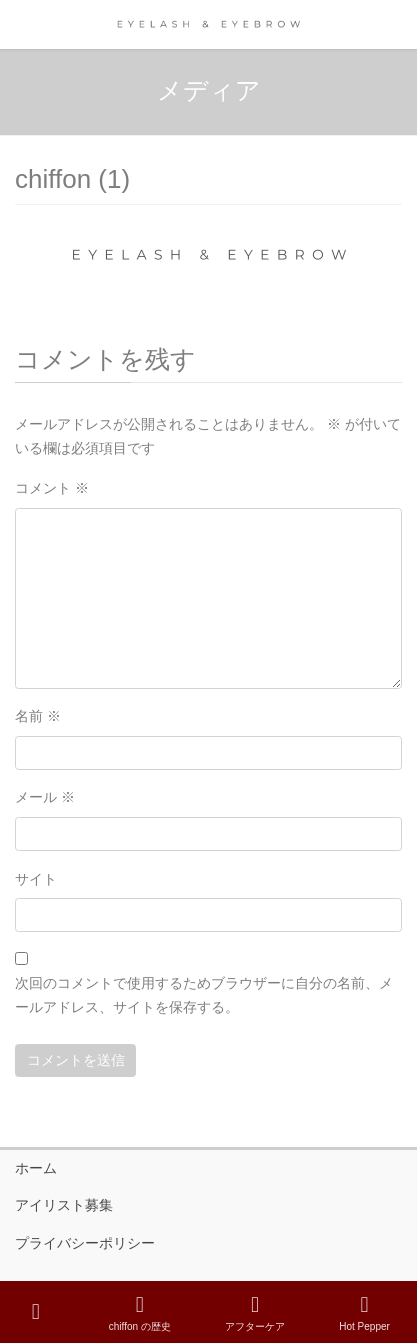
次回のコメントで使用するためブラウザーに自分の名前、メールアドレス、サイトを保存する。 (204, 995)
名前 (38, 716)
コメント (52, 488)
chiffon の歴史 (140, 1313)
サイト (36, 879)
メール (45, 797)
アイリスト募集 (64, 1205)
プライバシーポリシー (85, 1243)
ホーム (36, 1168)
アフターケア (255, 1313)
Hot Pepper (364, 1313)
